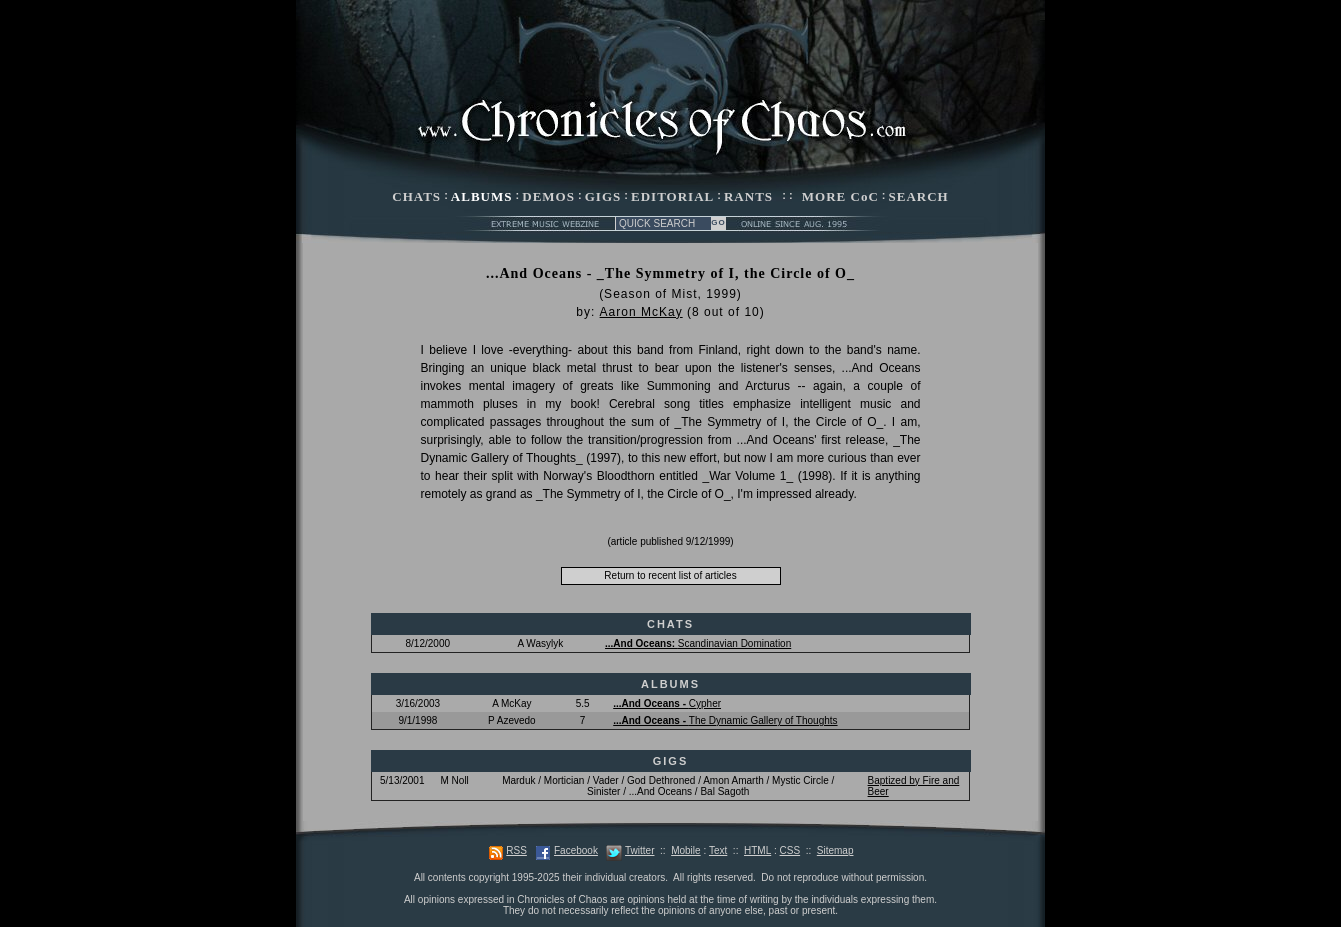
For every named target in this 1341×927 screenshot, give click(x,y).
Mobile (685, 850)
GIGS (603, 196)
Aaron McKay (641, 312)
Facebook (576, 850)
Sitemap (835, 850)
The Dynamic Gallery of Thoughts (725, 720)
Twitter (639, 850)
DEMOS (548, 196)
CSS (790, 850)
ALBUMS (482, 196)
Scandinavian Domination (698, 643)
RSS (516, 850)
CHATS (416, 196)
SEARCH (919, 196)
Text (718, 850)
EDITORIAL (672, 196)
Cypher (667, 703)
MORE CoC (840, 196)
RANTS (748, 196)
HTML (757, 850)
